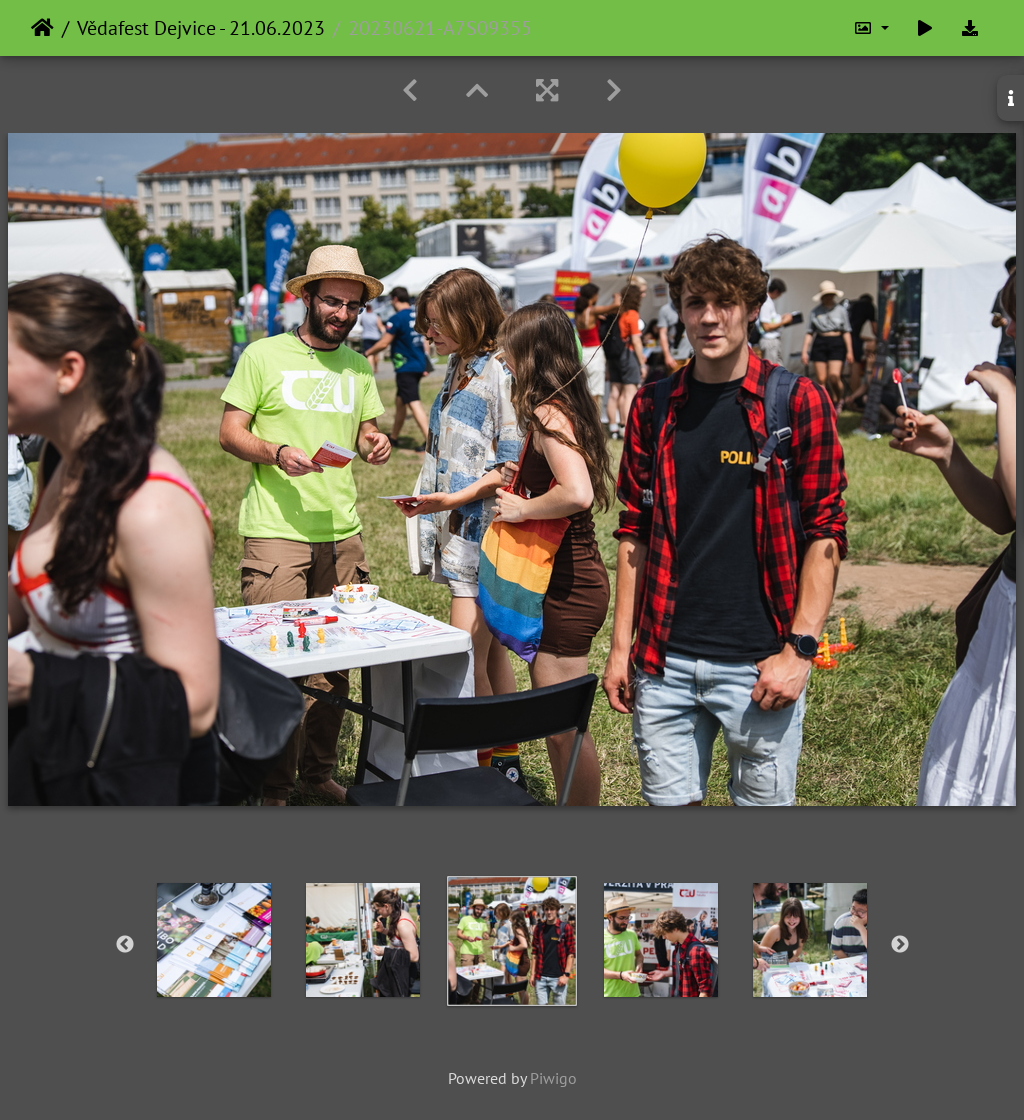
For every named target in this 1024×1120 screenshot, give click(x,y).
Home (42, 28)
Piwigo (553, 1078)
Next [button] (900, 945)
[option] (214, 940)
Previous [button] (125, 945)
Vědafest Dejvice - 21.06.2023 (201, 28)
